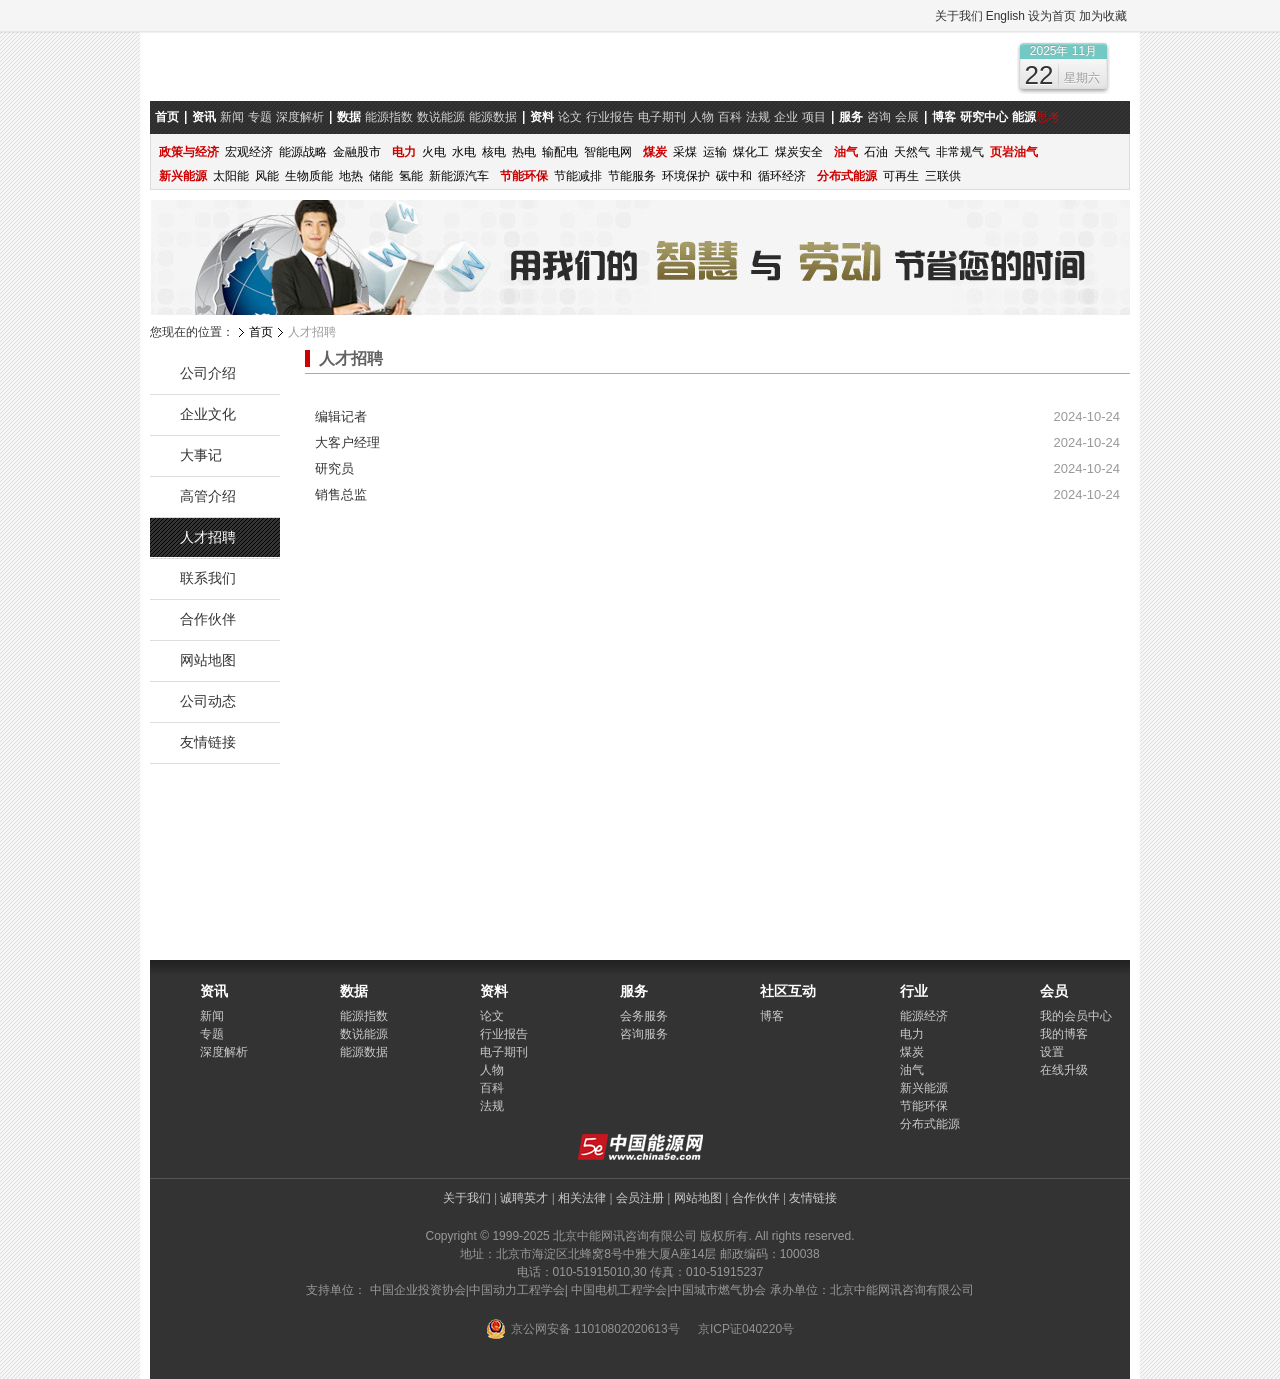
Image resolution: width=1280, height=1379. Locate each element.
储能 (381, 176)
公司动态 (208, 701)
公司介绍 (208, 373)
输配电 (560, 152)
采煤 (685, 152)
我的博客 (1064, 1034)
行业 (914, 991)
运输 (715, 152)
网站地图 (208, 660)
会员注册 (640, 1198)
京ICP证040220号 (746, 1329)
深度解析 (300, 117)
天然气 (912, 152)
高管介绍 (208, 496)
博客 (772, 1016)
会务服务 (644, 1016)
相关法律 (582, 1198)
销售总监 (341, 494)
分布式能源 (930, 1124)
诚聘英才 (524, 1198)
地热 (351, 176)
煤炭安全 (799, 152)
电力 (912, 1034)
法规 (758, 117)
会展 (907, 117)
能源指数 (389, 117)
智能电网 (608, 152)
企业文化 (208, 414)
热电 (524, 152)
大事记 (201, 455)
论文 (570, 117)
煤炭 (912, 1052)
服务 (634, 991)
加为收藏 (1103, 16)
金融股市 (357, 152)
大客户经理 (347, 442)
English (1005, 16)
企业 (786, 117)
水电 (464, 152)
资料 (494, 991)
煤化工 (751, 152)
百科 (730, 117)
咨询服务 (644, 1034)
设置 (1052, 1052)
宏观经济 (249, 152)
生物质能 (309, 176)
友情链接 (208, 742)
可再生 (901, 176)
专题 (260, 117)
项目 (814, 117)
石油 (876, 152)
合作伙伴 (208, 619)
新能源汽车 (459, 176)
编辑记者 (341, 416)
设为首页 (1052, 16)
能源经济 (924, 1016)
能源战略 (303, 152)
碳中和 (734, 176)
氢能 (411, 176)
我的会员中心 (1076, 1016)
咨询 (879, 117)
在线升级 (1064, 1070)
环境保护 (686, 176)
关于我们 (959, 16)
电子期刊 (662, 117)
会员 (1054, 991)
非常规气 (960, 152)
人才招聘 (208, 537)
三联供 (943, 176)
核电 (494, 152)
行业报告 (610, 117)
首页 (261, 332)
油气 (912, 1070)
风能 (267, 176)
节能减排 (578, 176)
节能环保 (924, 1106)
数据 (354, 991)
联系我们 (208, 578)
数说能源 (441, 117)
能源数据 (493, 117)
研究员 (334, 468)
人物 (702, 117)
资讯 (214, 991)
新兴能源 (924, 1088)
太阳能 (231, 176)
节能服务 (632, 176)
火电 (434, 152)
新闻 (232, 117)
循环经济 (782, 176)
